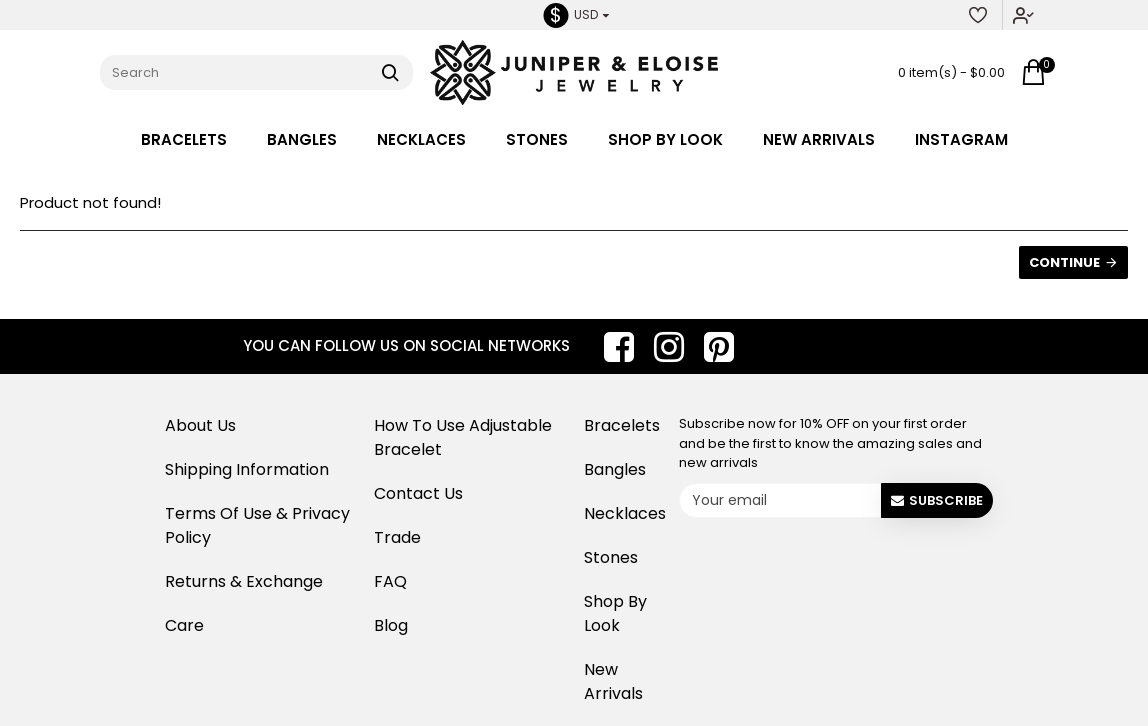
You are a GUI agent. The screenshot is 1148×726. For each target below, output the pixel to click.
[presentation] (834, 564)
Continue (1064, 262)
